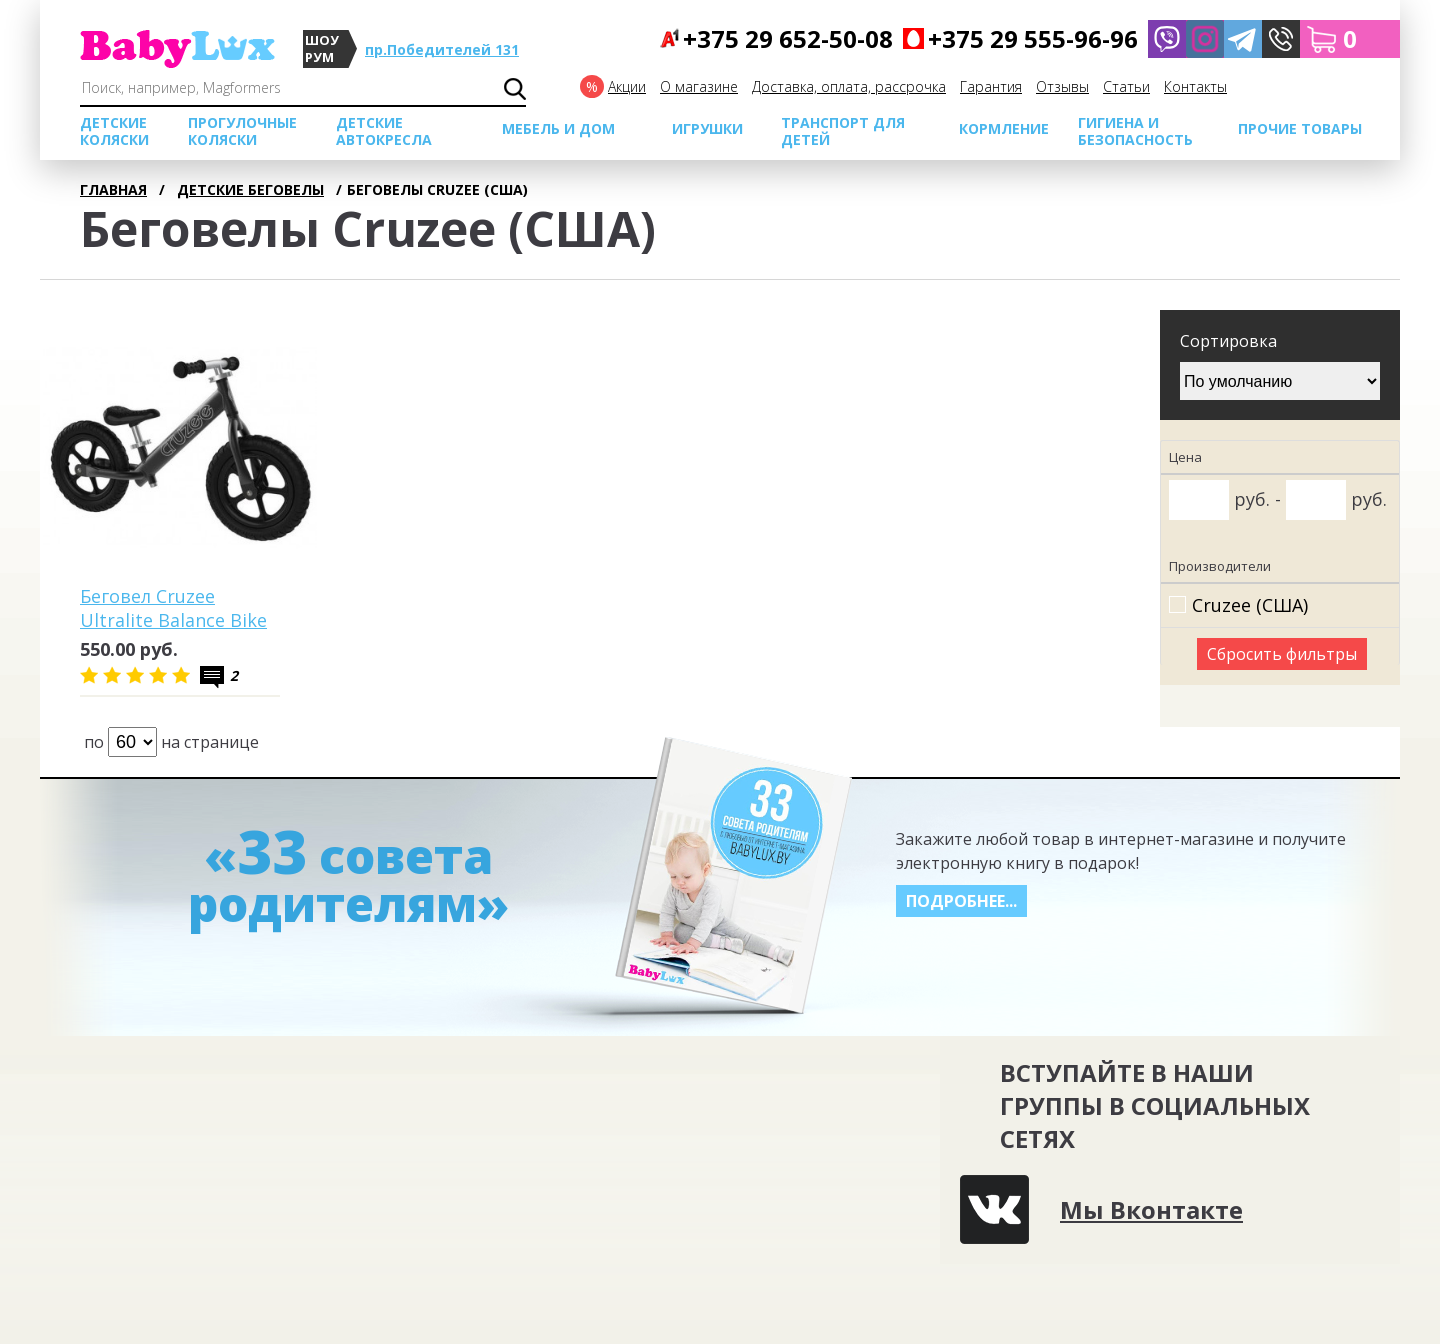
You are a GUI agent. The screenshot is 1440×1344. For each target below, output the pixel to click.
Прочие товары (1300, 128)
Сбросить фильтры (1282, 654)
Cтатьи (1126, 86)
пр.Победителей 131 (442, 49)
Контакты (1195, 86)
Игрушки (707, 128)
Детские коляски (114, 131)
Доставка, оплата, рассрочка (849, 86)
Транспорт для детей (843, 131)
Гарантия (991, 86)
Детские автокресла (384, 131)
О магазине (699, 86)
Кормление (1004, 128)
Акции (627, 86)
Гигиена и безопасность (1135, 131)
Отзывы (1062, 86)
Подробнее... (961, 901)
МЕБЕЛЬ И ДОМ (558, 128)
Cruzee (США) (1250, 605)
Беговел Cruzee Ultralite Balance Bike (173, 608)
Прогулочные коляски (242, 131)
